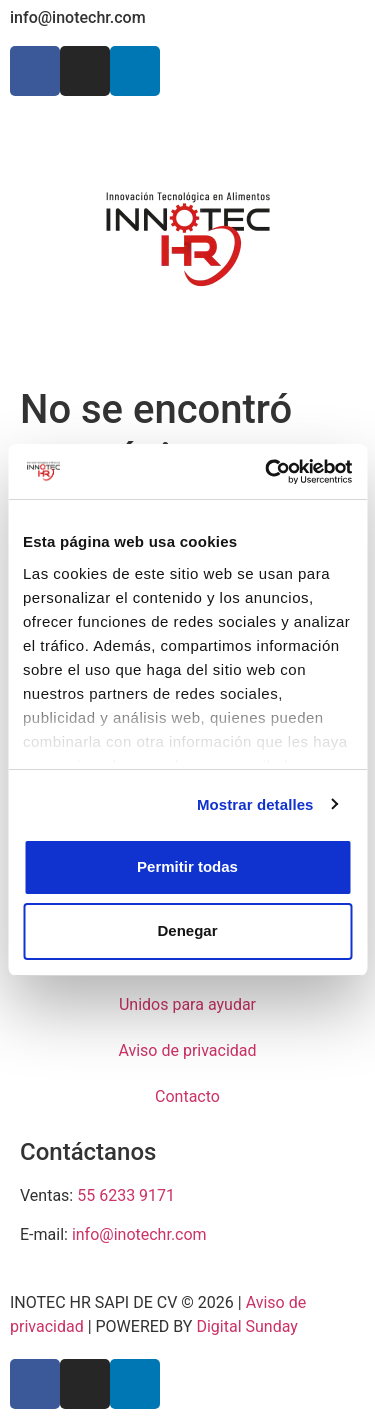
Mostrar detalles (255, 804)
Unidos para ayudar (187, 1004)
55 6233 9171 (126, 1195)
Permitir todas (187, 866)
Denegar (187, 930)
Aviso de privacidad (187, 1050)
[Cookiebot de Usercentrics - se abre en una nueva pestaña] (267, 472)
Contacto (187, 1096)
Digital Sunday (246, 1326)
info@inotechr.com (78, 17)
